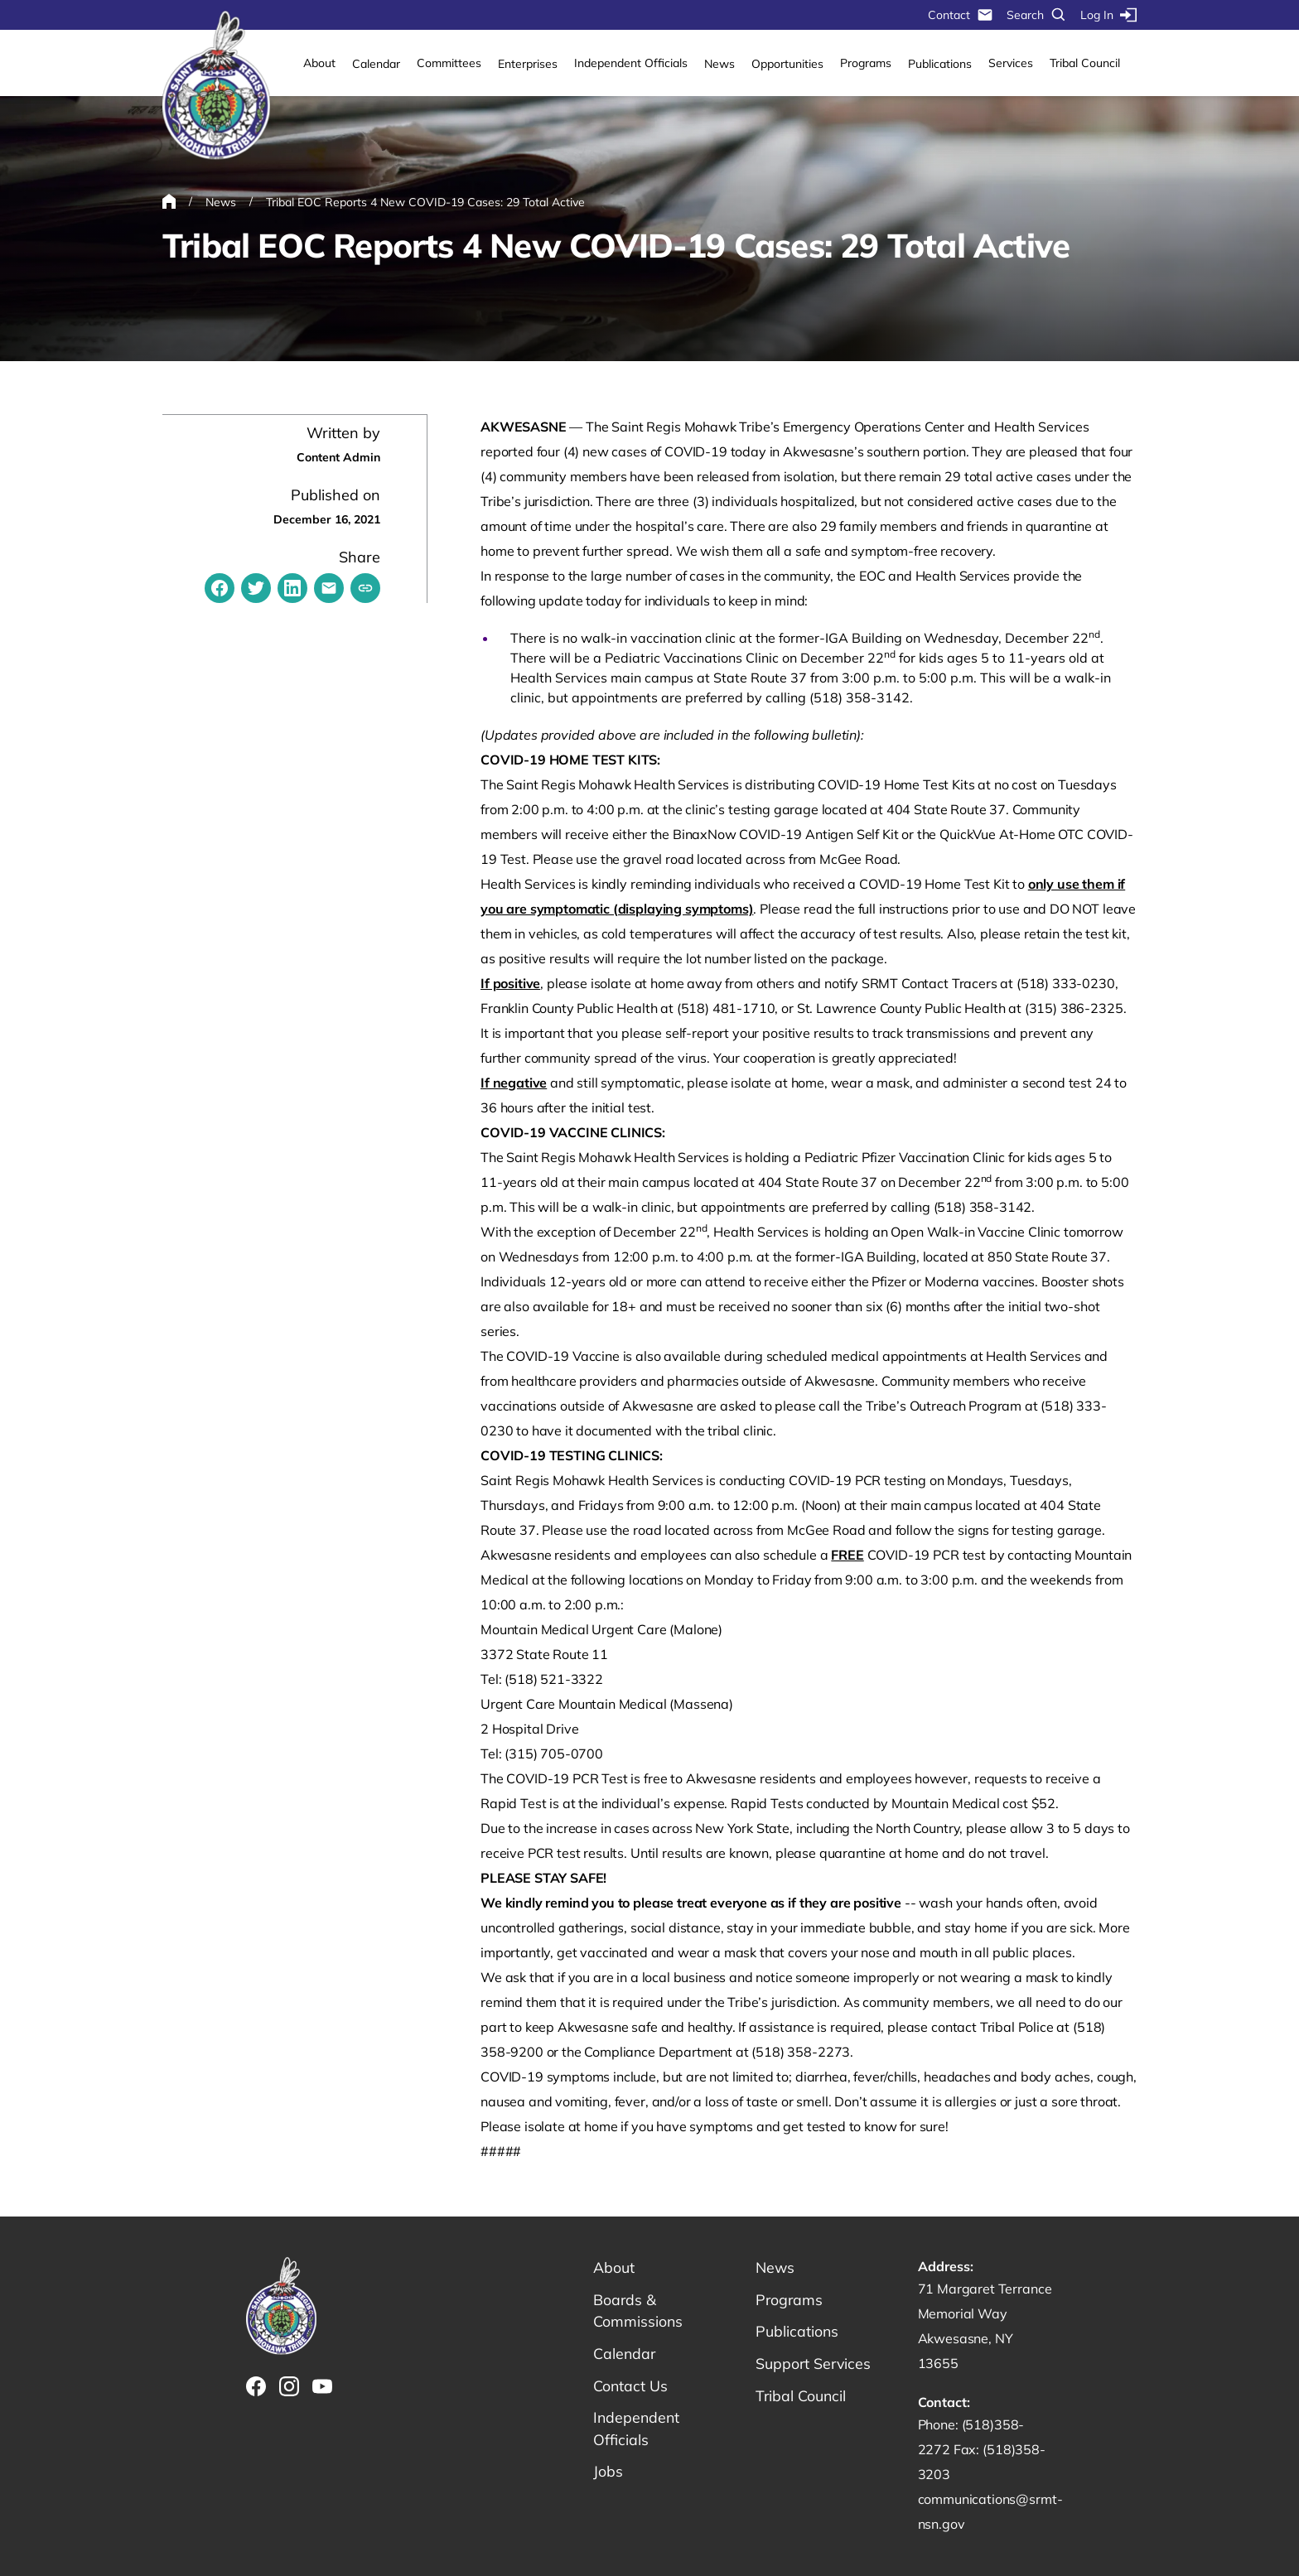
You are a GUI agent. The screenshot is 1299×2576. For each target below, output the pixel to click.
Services (1010, 62)
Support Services (814, 2364)
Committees (449, 62)
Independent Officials (631, 62)
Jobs (608, 2473)
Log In (1108, 15)
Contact (960, 15)
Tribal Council (1085, 62)
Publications (940, 63)
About (319, 62)
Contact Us (631, 2386)
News (719, 63)
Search (1037, 15)
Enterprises (528, 63)
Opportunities (787, 63)
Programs (865, 62)
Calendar (376, 63)
